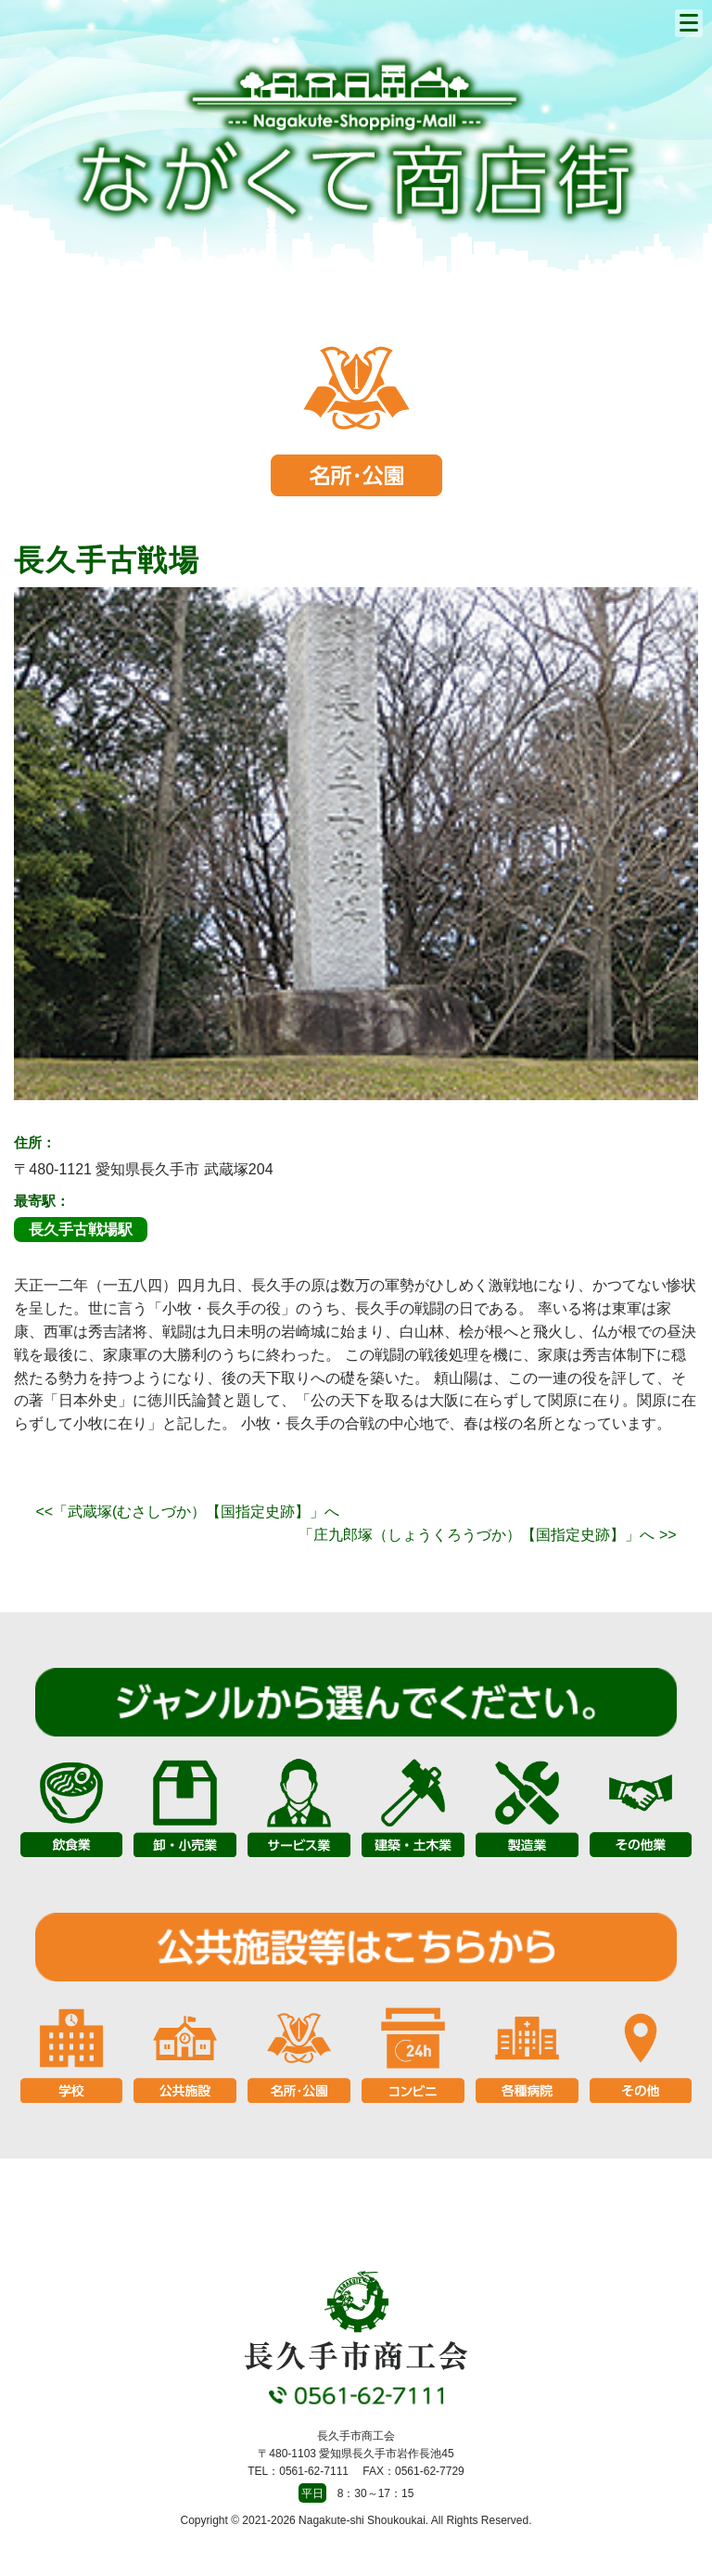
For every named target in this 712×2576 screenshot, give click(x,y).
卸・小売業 (185, 1806)
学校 (71, 2051)
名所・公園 (299, 2051)
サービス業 (299, 1806)
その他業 (641, 1806)
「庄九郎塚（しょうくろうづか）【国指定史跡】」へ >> (487, 1535)
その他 (641, 2051)
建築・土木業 (413, 1806)
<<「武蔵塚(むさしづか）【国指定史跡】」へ (187, 1511)
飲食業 (71, 1806)
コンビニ (413, 2051)
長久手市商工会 (356, 139)
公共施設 (185, 2051)
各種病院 (527, 2051)
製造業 (527, 1806)
